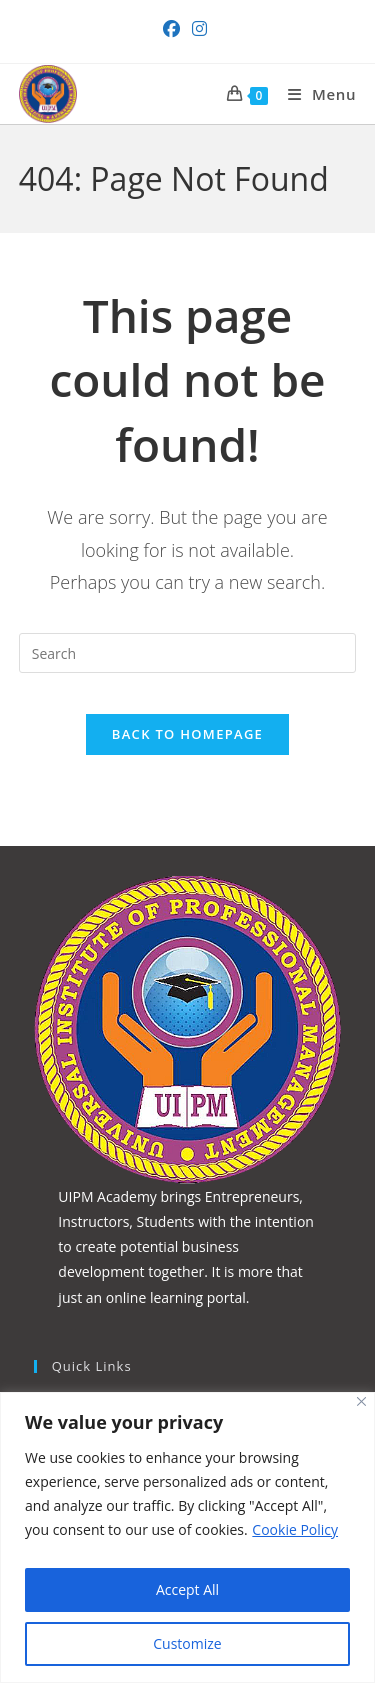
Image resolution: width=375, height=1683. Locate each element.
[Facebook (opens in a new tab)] (174, 29)
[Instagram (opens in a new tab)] (199, 29)
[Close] (361, 1401)
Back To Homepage (187, 734)
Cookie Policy (295, 1529)
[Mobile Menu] (315, 94)
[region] (187, 1537)
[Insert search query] (188, 653)
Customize (187, 1643)
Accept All (187, 1589)
